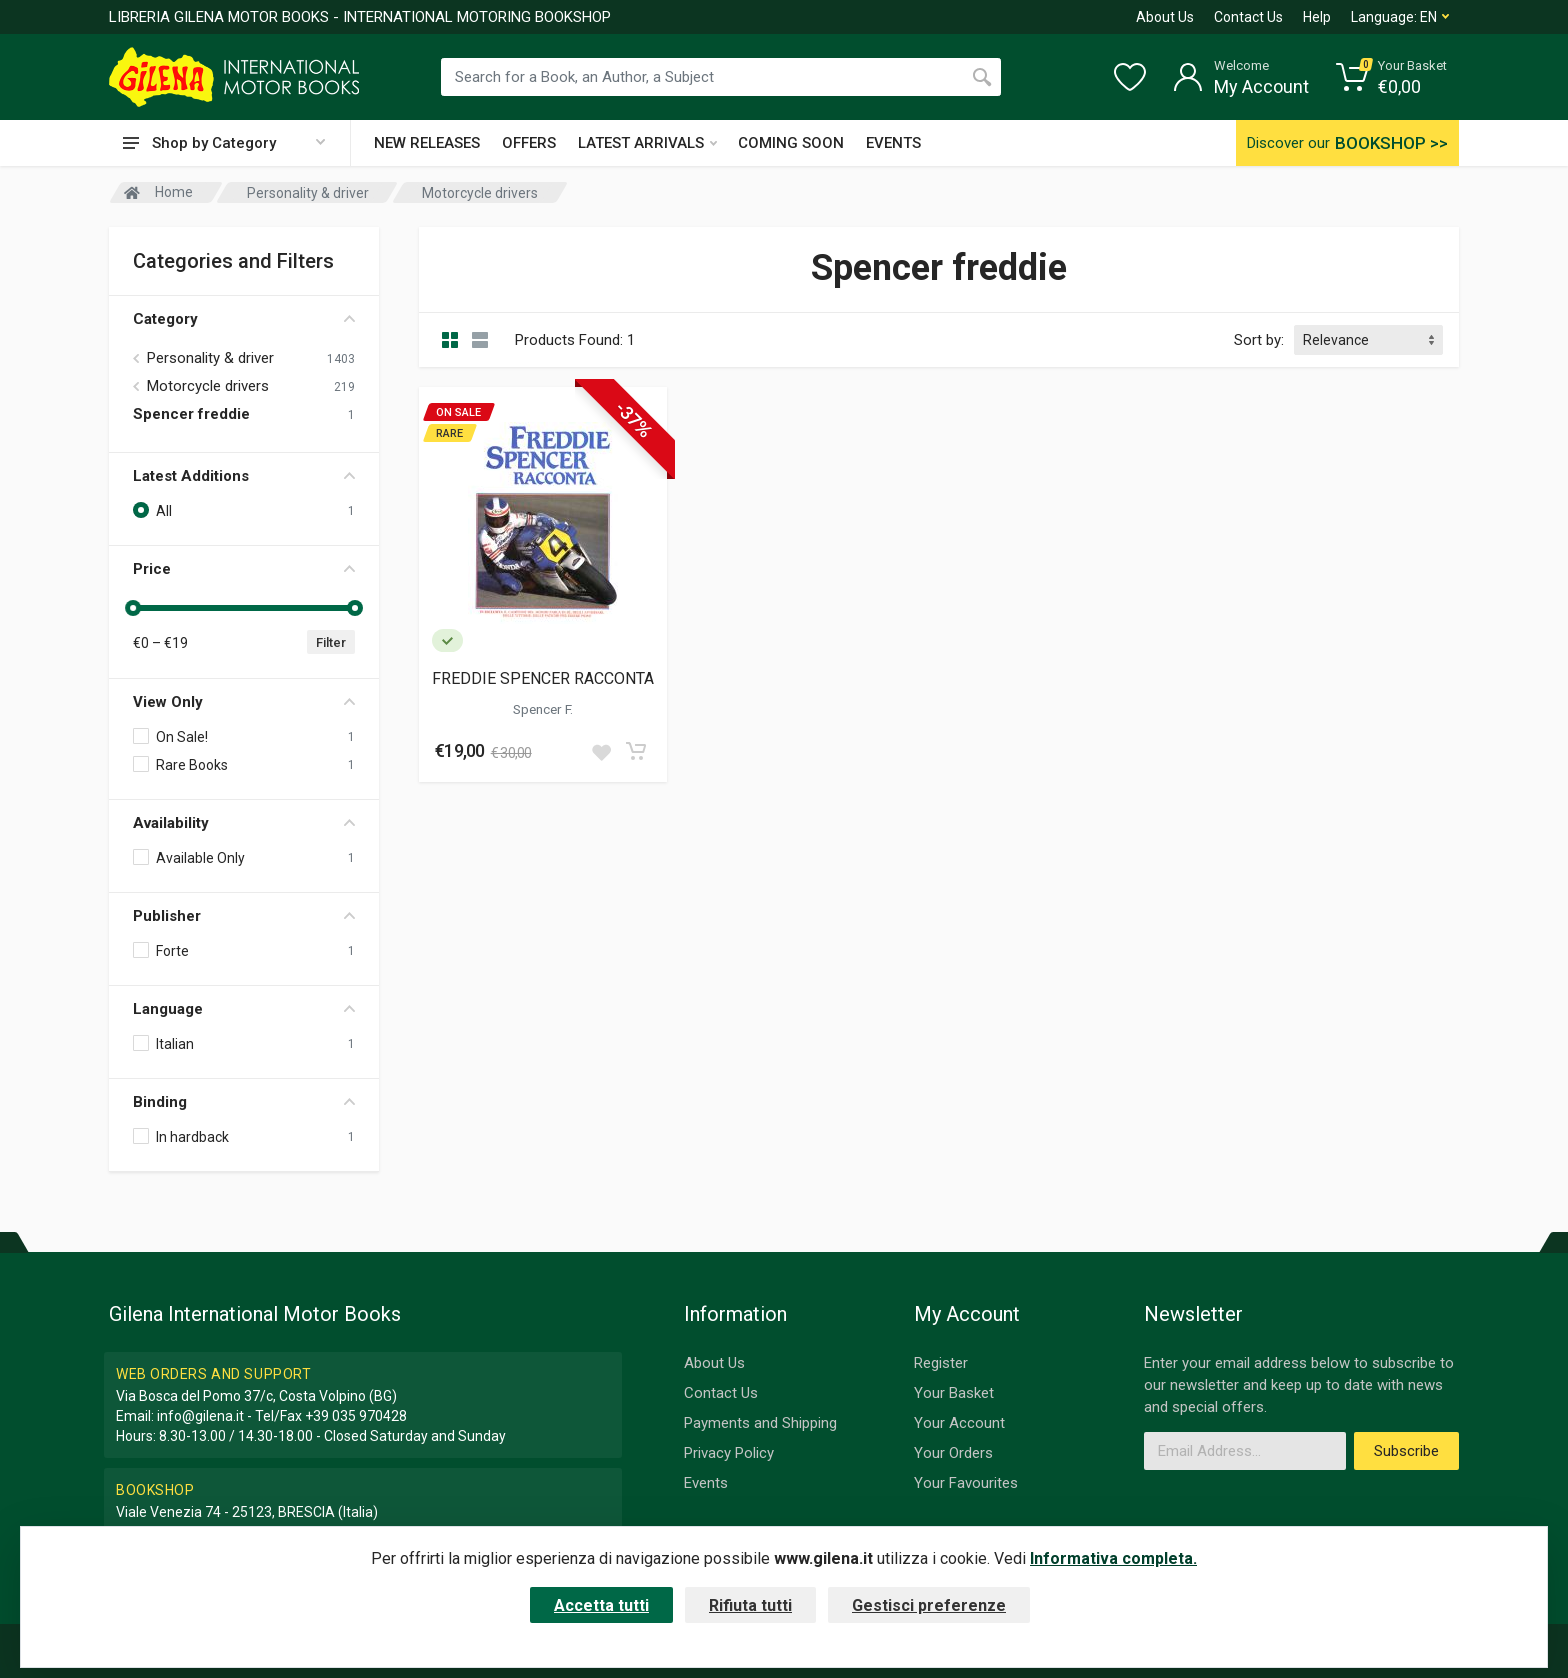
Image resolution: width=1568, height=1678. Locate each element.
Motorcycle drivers (208, 386)
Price (244, 569)
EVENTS (893, 143)
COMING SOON (791, 143)
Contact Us (1248, 17)
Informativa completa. (1113, 1558)
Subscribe (1406, 1451)
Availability (244, 823)
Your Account (959, 1423)
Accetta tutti (601, 1605)
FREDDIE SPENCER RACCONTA (543, 678)
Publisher (244, 916)
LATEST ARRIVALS (647, 143)
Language (244, 1009)
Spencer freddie (191, 414)
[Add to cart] (636, 751)
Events (706, 1483)
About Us (1165, 17)
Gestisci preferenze (929, 1605)
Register (941, 1363)
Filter (331, 642)
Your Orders (953, 1453)
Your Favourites (966, 1483)
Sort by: (1259, 340)
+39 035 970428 (356, 1416)
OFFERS (529, 143)
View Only (244, 702)
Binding (244, 1102)
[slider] (133, 608)
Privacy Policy (729, 1453)
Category (244, 319)
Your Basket (954, 1393)
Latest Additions (244, 476)
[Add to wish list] (601, 751)
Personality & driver (210, 358)
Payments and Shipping (760, 1423)
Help (1317, 17)
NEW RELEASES (427, 143)
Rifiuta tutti (750, 1605)
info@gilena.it (200, 1416)
